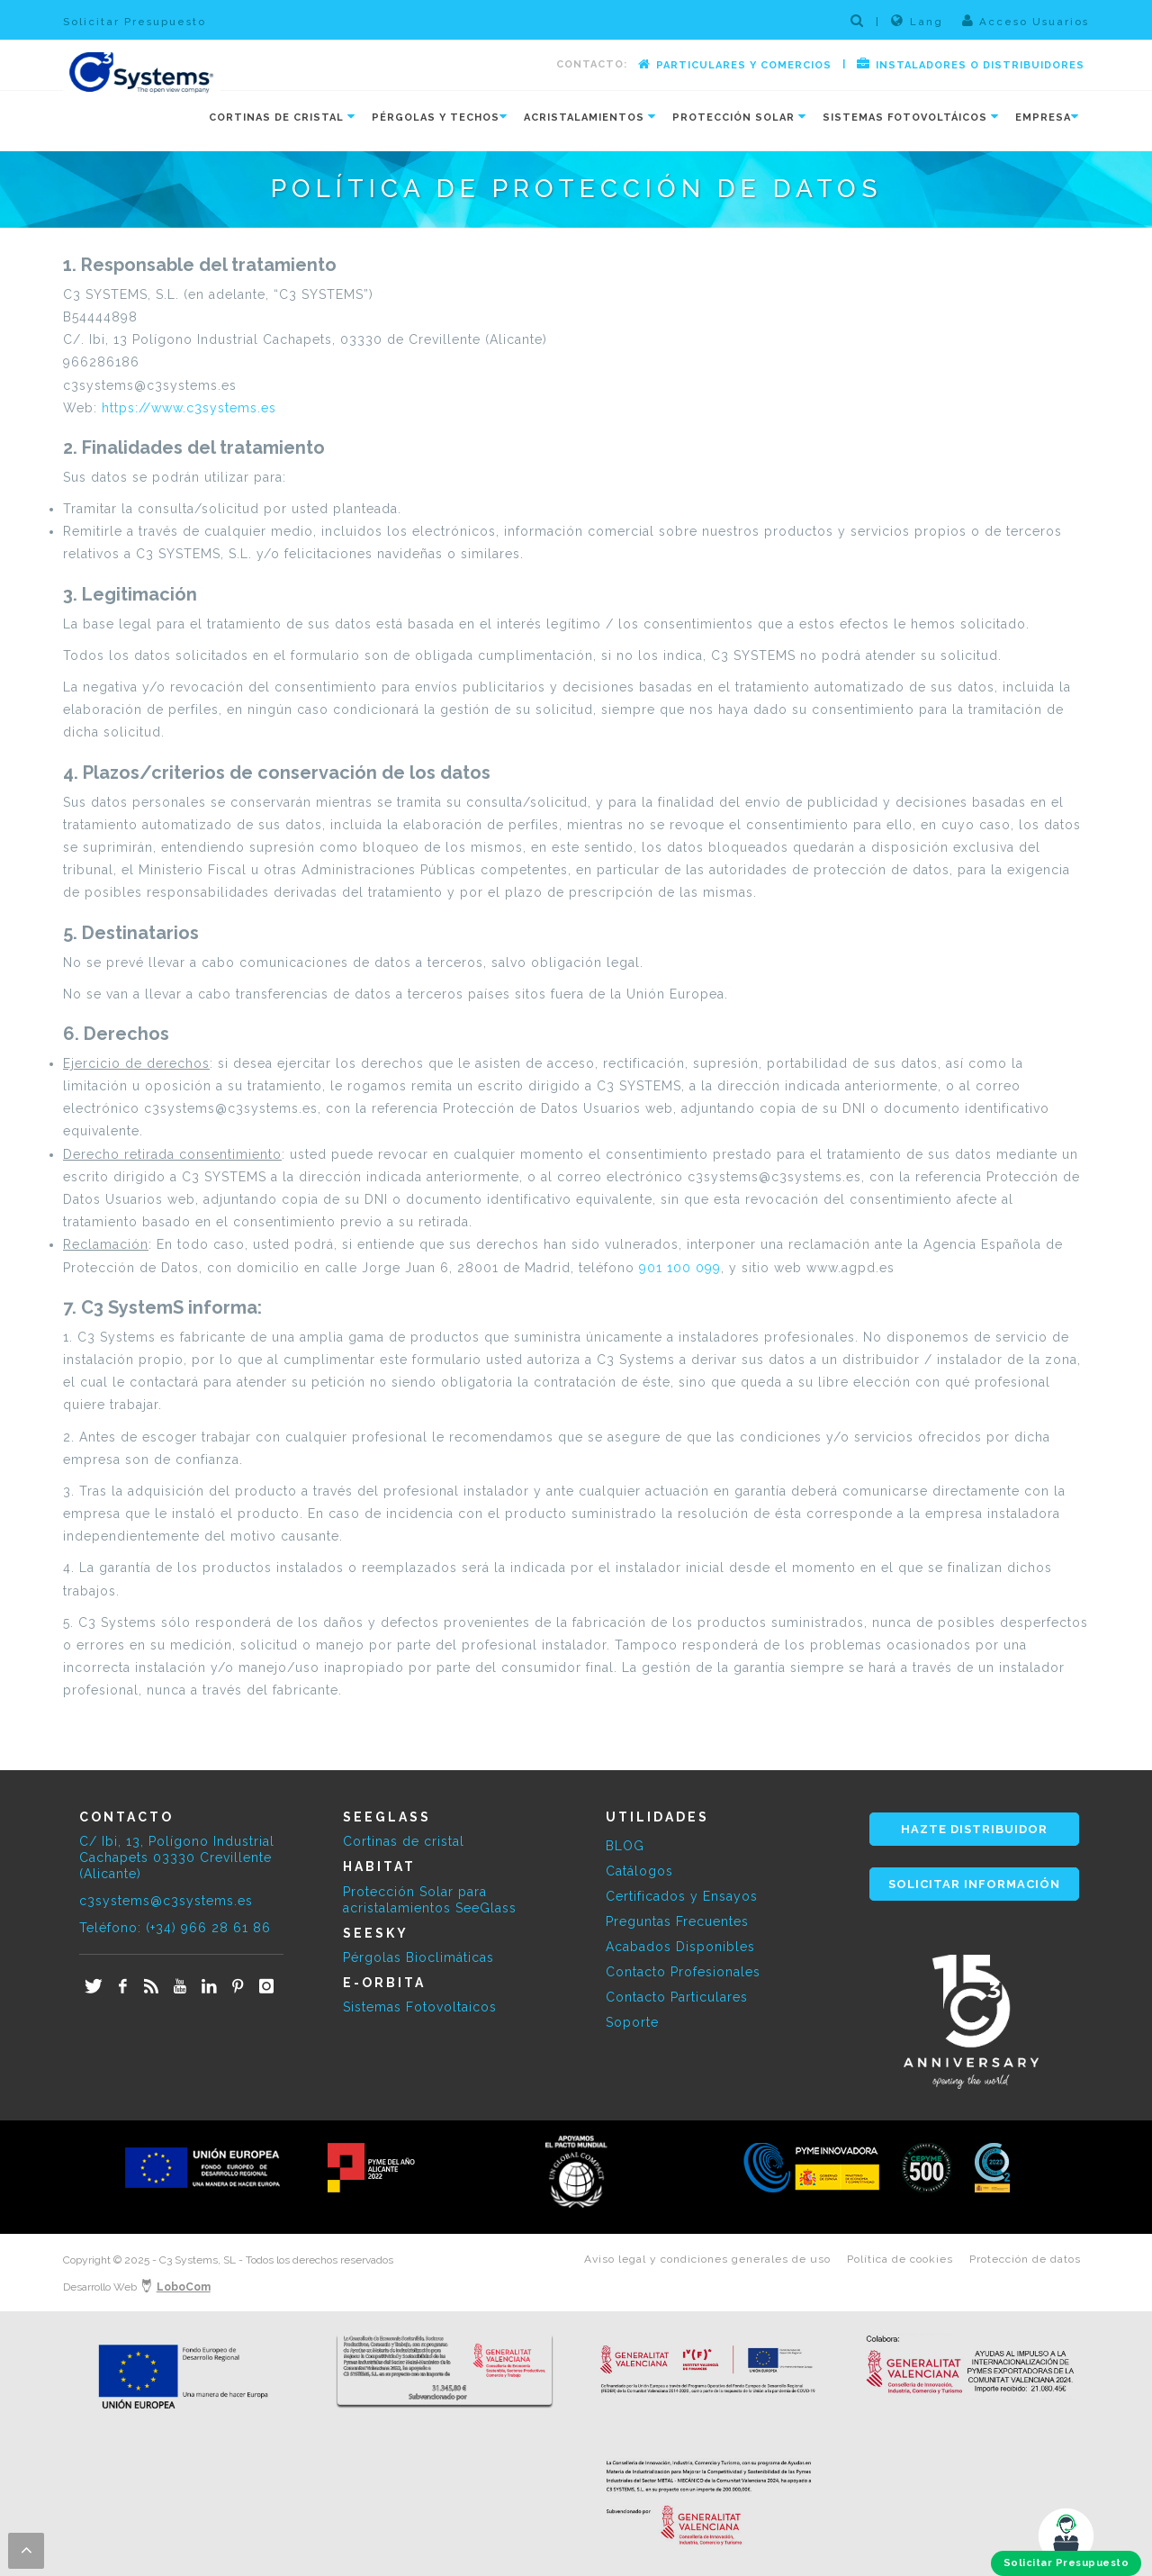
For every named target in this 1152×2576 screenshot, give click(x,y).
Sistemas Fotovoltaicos (420, 2007)
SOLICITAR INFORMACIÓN (974, 1884)
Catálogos (639, 1871)
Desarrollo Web (137, 2287)
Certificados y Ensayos (682, 1896)
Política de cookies (900, 2259)
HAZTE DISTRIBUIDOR (974, 1829)
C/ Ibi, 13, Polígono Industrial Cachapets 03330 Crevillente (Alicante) (176, 1857)
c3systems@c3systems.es (166, 1901)
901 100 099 (680, 1268)
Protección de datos (1025, 2259)
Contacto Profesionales (683, 1972)
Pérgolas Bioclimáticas (418, 1957)
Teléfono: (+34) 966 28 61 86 (175, 1928)
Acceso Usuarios (1025, 21)
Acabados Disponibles (680, 1946)
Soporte (632, 2022)
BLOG (625, 1846)
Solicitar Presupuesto (134, 21)
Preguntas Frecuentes (677, 1921)
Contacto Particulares (677, 1997)
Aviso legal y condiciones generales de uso (707, 2259)
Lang (917, 21)
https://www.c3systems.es (189, 408)
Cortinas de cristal (403, 1841)
